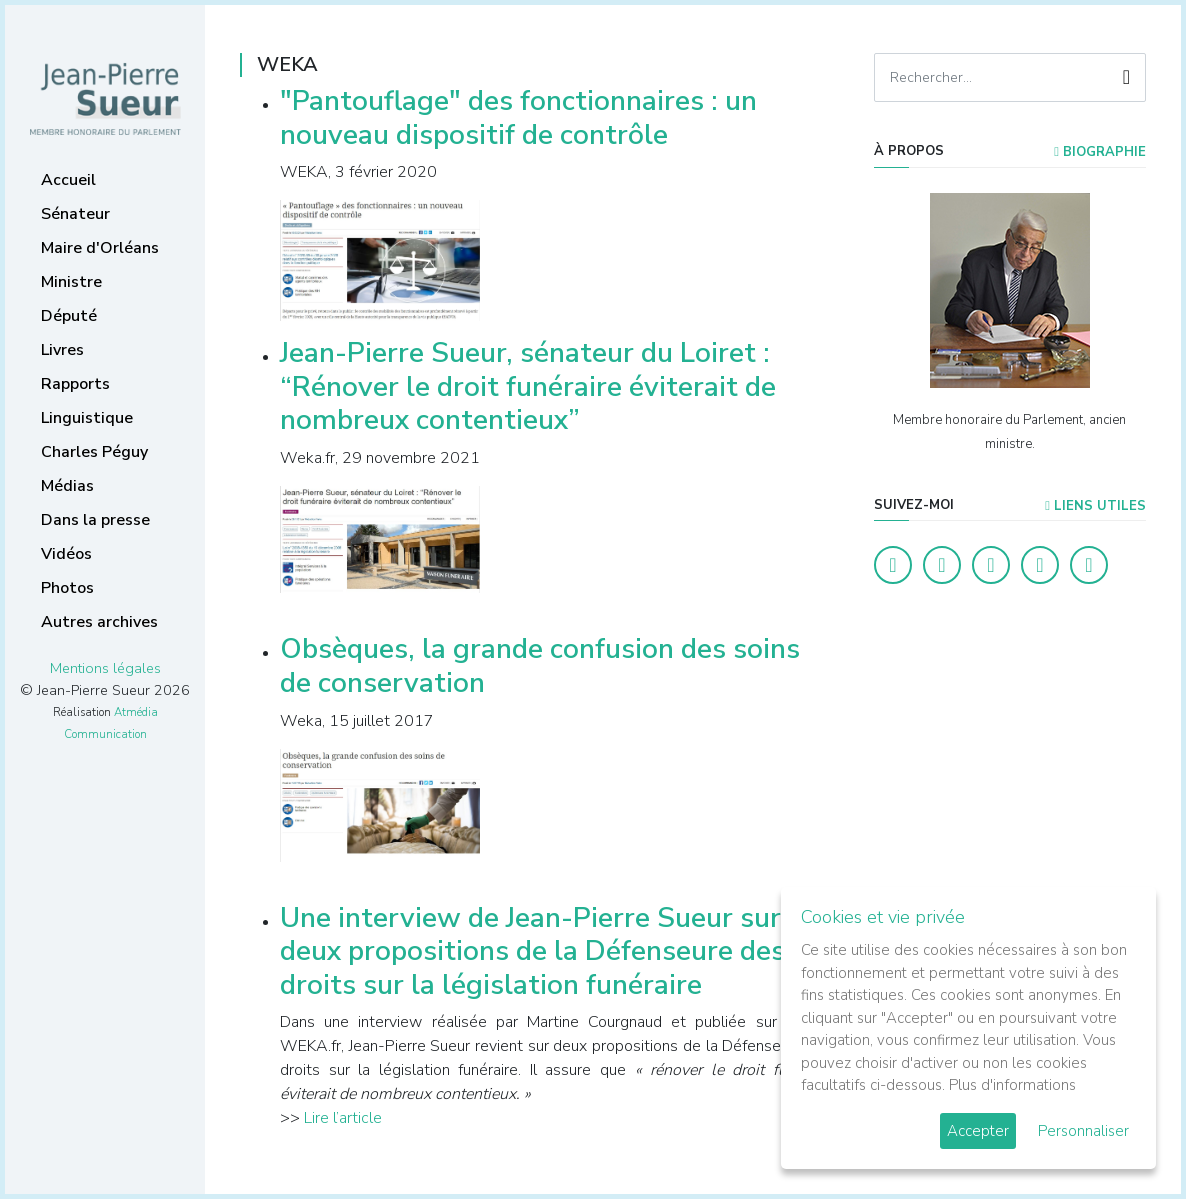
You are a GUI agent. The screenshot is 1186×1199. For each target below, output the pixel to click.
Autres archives (99, 622)
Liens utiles (1095, 506)
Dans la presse (95, 520)
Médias (67, 486)
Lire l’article (343, 1118)
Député (69, 316)
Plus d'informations (1012, 1085)
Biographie (1100, 152)
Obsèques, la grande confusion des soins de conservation (540, 666)
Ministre (71, 282)
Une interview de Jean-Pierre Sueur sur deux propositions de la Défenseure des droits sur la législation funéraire (532, 951)
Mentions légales (105, 668)
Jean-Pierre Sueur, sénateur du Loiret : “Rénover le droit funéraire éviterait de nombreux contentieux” (528, 386)
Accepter (978, 1131)
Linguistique (87, 418)
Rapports (75, 384)
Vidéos (66, 554)
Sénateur (75, 214)
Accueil (68, 180)
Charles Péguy (94, 452)
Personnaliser (1083, 1131)
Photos (67, 588)
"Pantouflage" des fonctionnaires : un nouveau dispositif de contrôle (518, 118)
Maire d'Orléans (100, 248)
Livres (62, 350)
